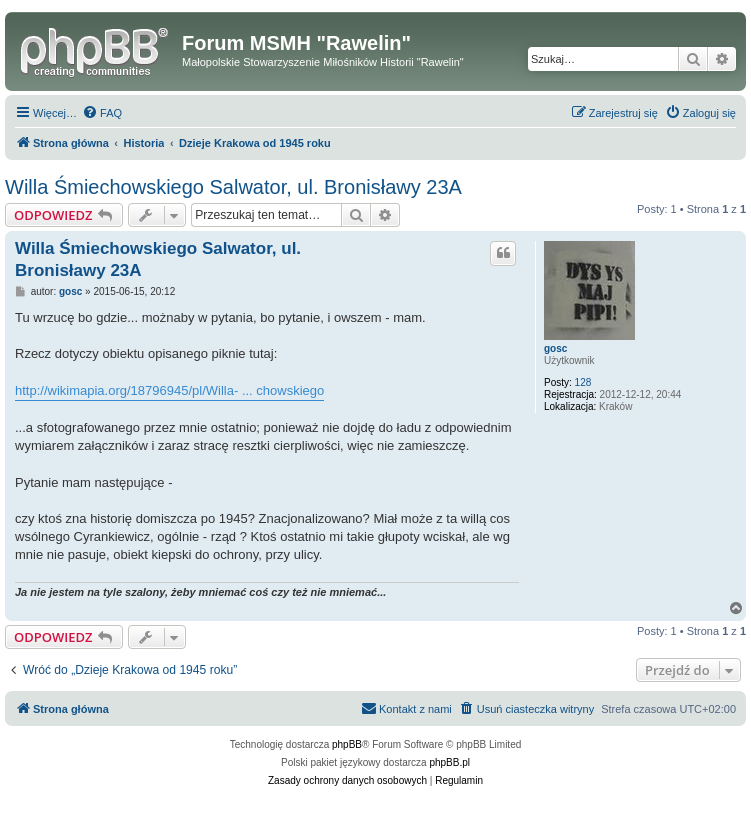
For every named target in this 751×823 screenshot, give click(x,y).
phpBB (347, 744)
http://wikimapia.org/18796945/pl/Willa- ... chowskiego (169, 390)
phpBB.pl (449, 762)
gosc (555, 348)
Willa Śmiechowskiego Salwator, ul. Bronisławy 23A (233, 187)
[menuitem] (102, 113)
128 (583, 382)
